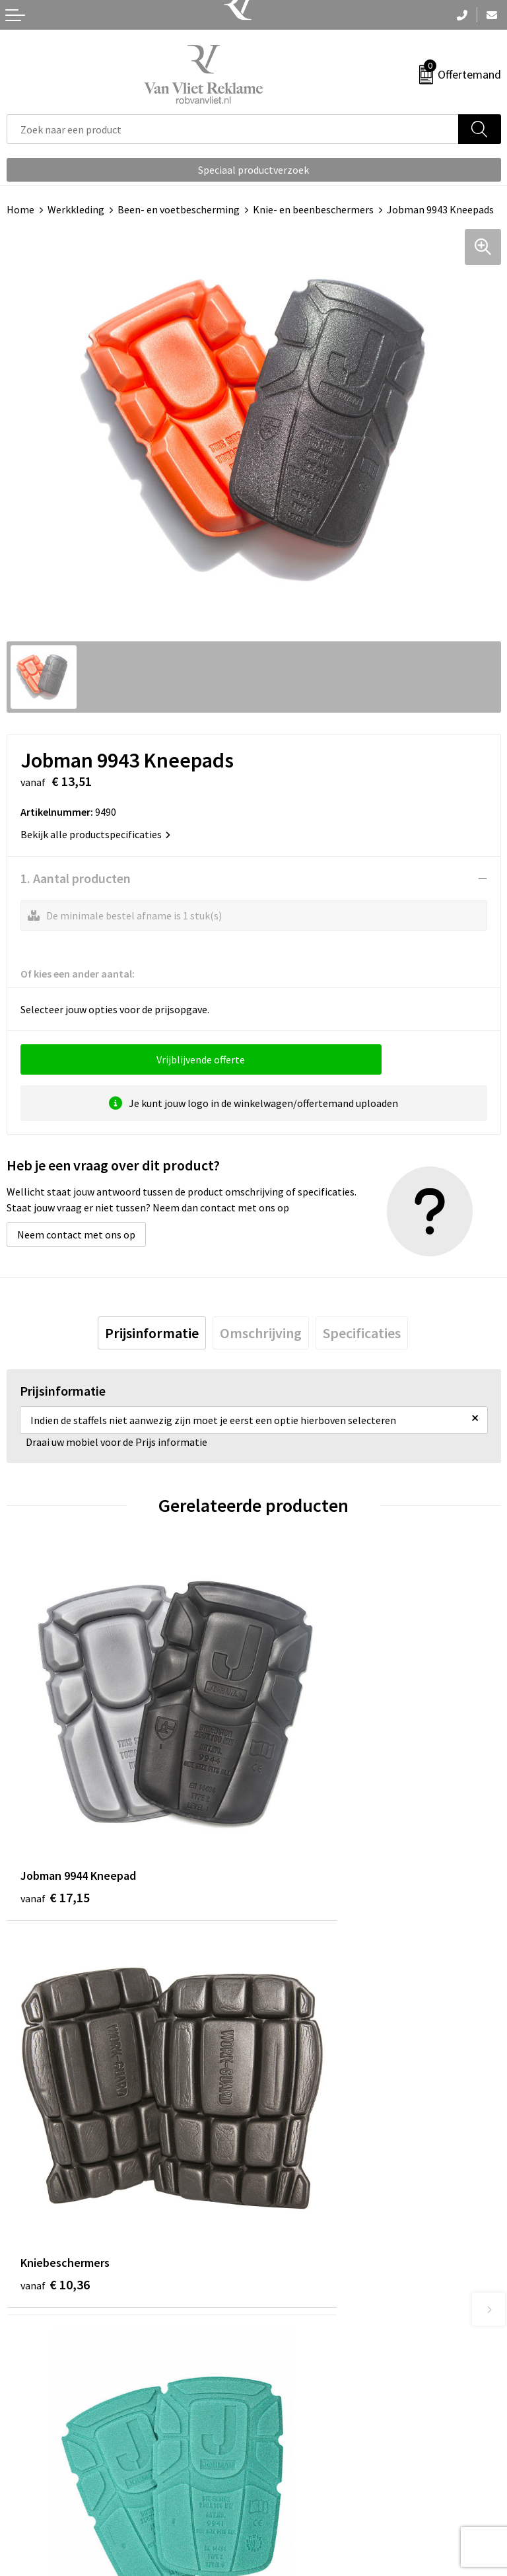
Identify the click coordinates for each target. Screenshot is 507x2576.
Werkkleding (76, 209)
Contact (25, 2450)
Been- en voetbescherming (179, 209)
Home (20, 209)
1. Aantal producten (75, 878)
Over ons (280, 2232)
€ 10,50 (55, 2120)
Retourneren (36, 2470)
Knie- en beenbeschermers (313, 209)
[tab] (152, 1332)
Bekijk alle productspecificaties (95, 834)
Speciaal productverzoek (253, 169)
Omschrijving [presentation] (261, 1333)
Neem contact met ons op (76, 1234)
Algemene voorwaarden (313, 2450)
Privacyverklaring (299, 2490)
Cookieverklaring (298, 2470)
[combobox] (233, 129)
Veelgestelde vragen (306, 2252)
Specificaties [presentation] (362, 1333)
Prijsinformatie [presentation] (152, 1333)
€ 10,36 (302, 1813)
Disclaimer (284, 2510)
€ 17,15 (55, 1813)
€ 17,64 (302, 2120)
